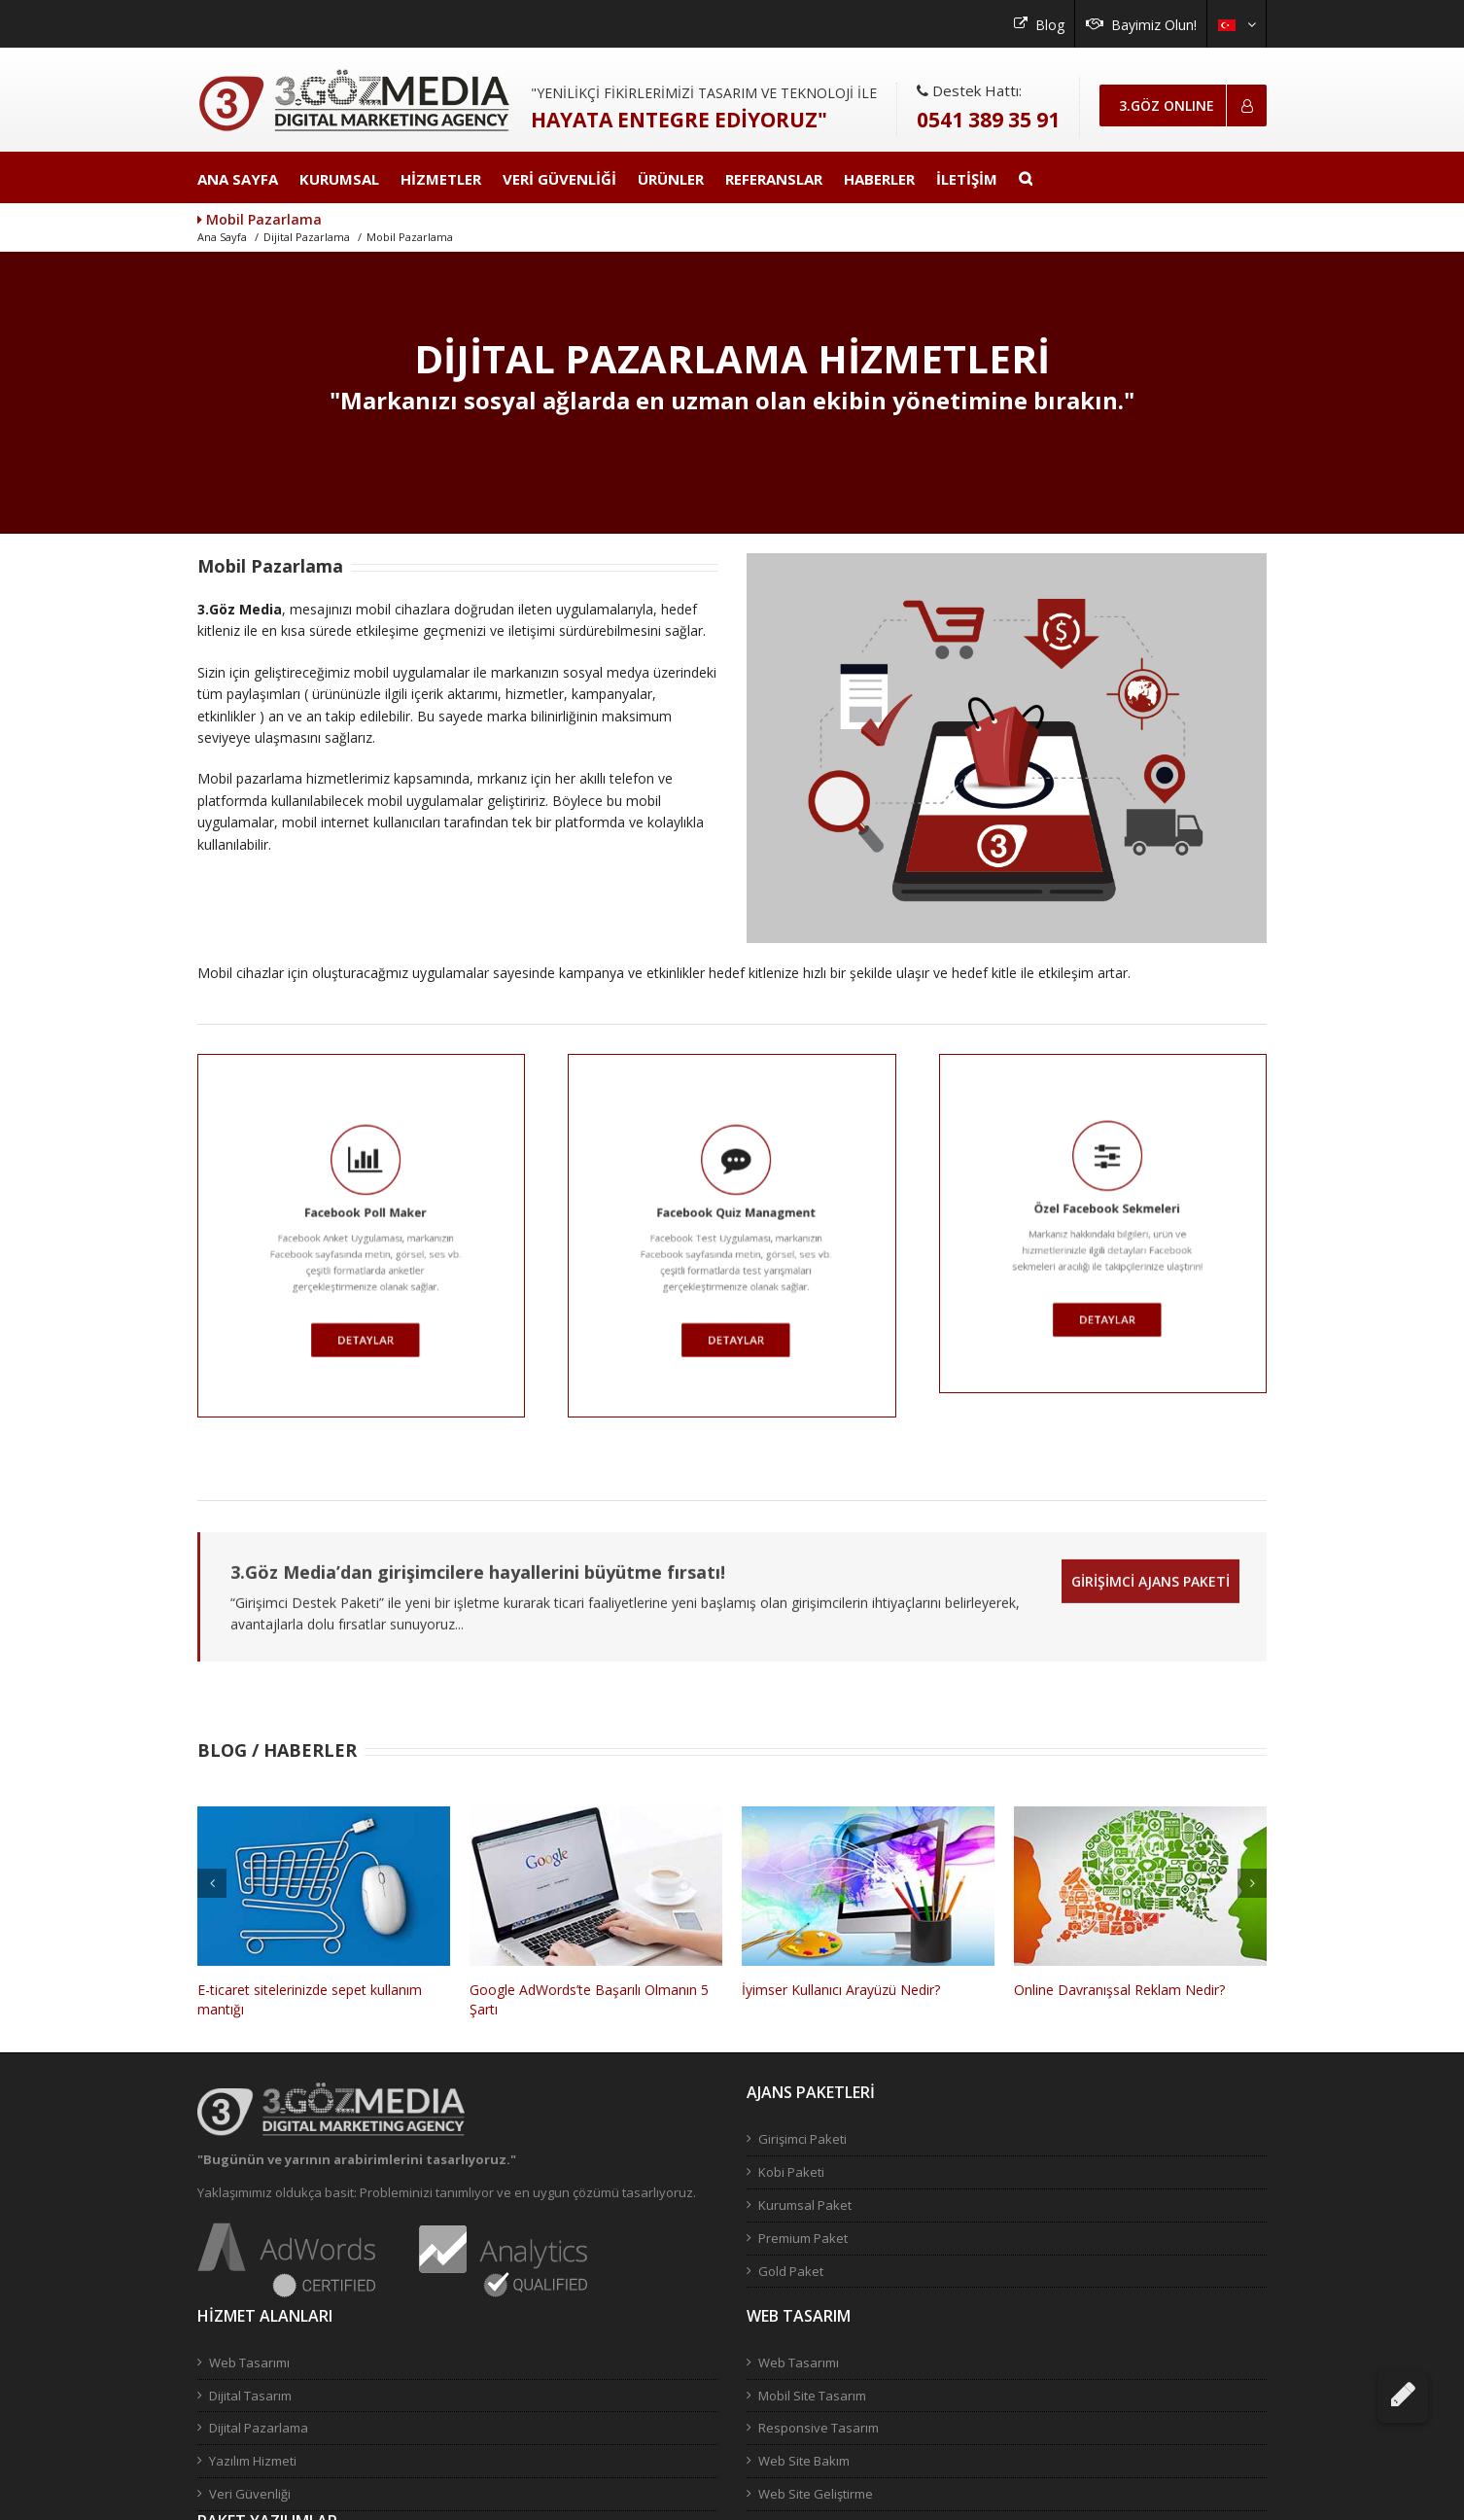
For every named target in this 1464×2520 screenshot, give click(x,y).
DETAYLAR (249, 1247)
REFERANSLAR (773, 179)
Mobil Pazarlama (409, 237)
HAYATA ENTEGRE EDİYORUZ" (679, 119)
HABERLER (879, 179)
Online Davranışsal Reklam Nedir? (1119, 1990)
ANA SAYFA (237, 179)
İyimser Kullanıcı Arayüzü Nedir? (841, 1990)
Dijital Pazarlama (306, 237)
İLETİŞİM (966, 179)
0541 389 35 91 (988, 119)
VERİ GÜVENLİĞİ (559, 179)
